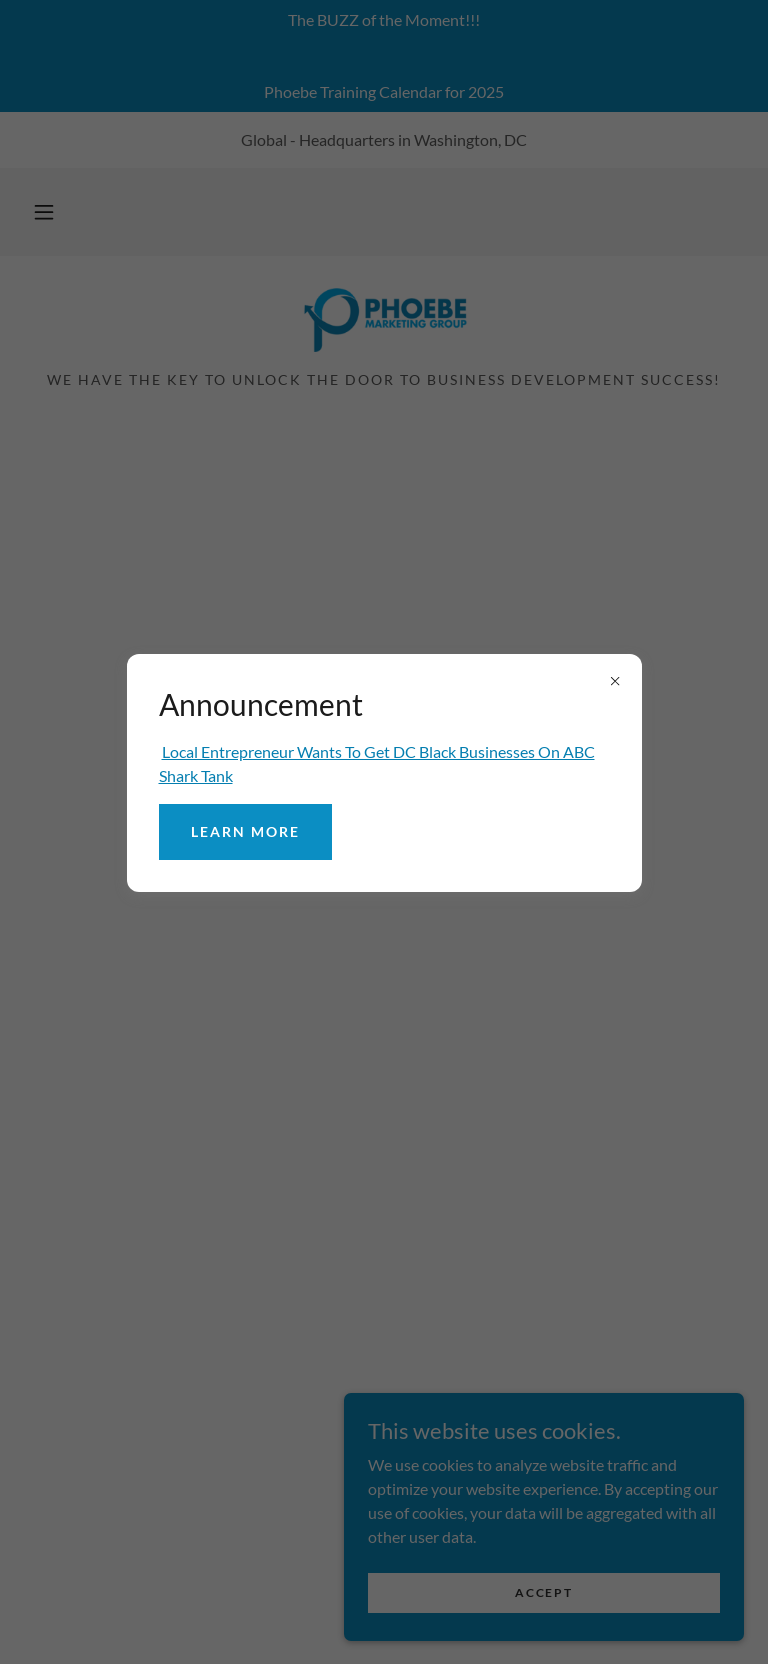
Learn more (245, 831)
